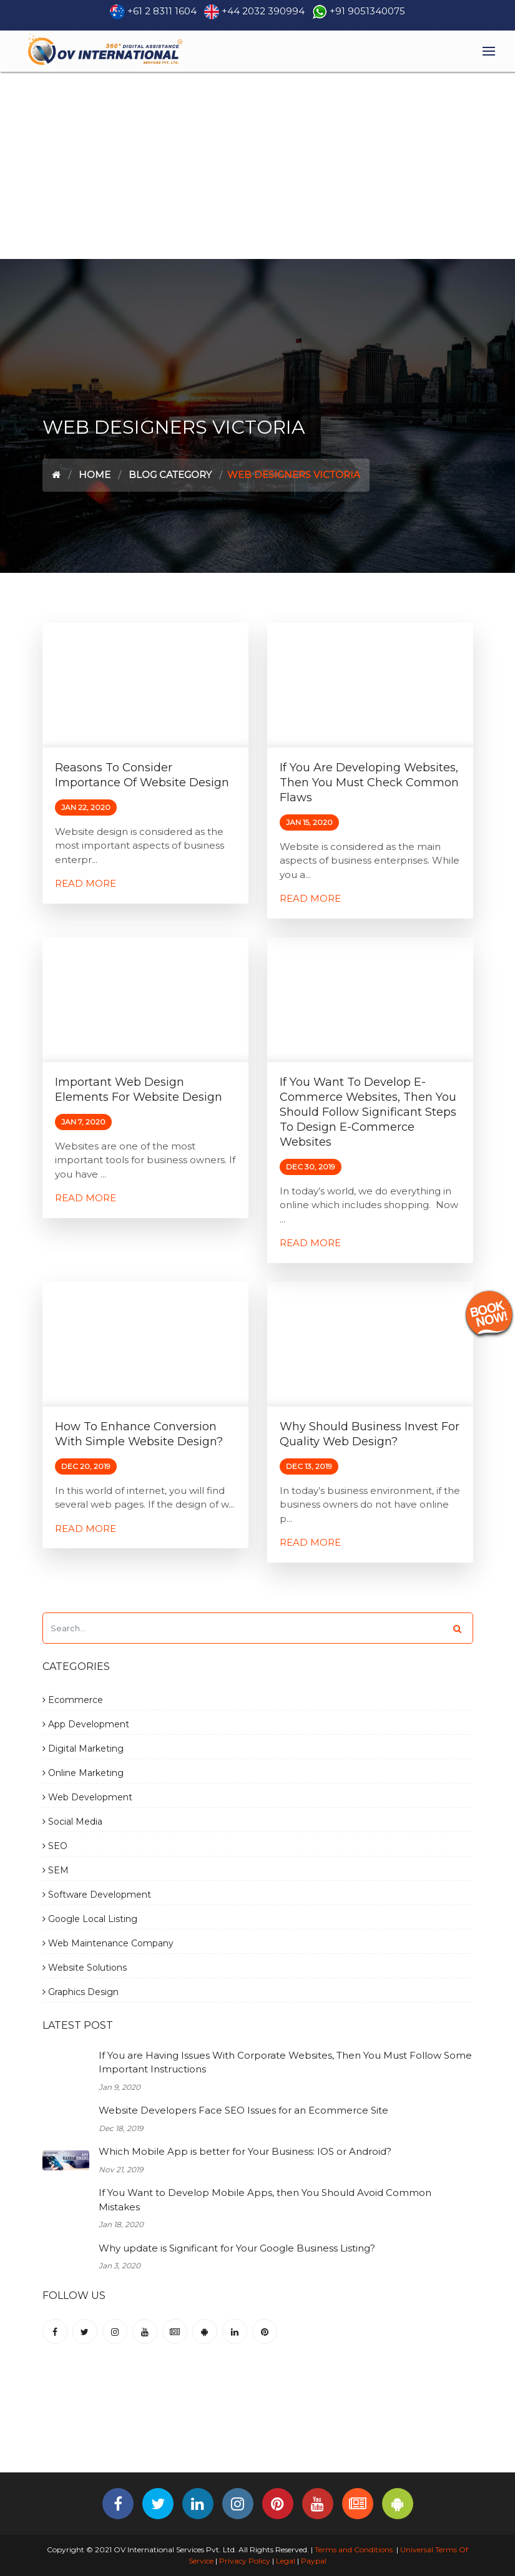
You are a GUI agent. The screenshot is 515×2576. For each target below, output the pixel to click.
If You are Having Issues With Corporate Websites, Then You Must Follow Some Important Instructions (285, 2062)
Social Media (72, 1821)
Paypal (313, 2560)
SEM (55, 1870)
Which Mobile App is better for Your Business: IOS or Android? (245, 2151)
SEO (54, 1846)
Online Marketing (83, 1772)
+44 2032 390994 (263, 11)
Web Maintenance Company (108, 1943)
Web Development (87, 1797)
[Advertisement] (257, 165)
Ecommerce (72, 1699)
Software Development (96, 1894)
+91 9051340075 (367, 11)
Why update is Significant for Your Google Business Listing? (237, 2248)
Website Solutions (84, 1967)
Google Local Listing (89, 1919)
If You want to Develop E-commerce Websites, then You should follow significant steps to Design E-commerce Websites (368, 1112)
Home (94, 475)
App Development (85, 1724)
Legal (285, 2560)
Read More (85, 883)
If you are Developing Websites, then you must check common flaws (369, 782)
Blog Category (170, 475)
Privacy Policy (244, 2560)
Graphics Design (80, 1992)
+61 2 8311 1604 (162, 11)
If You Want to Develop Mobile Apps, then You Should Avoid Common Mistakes (265, 2200)
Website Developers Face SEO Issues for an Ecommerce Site (243, 2110)
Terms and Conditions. (354, 2549)
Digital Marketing (83, 1748)
